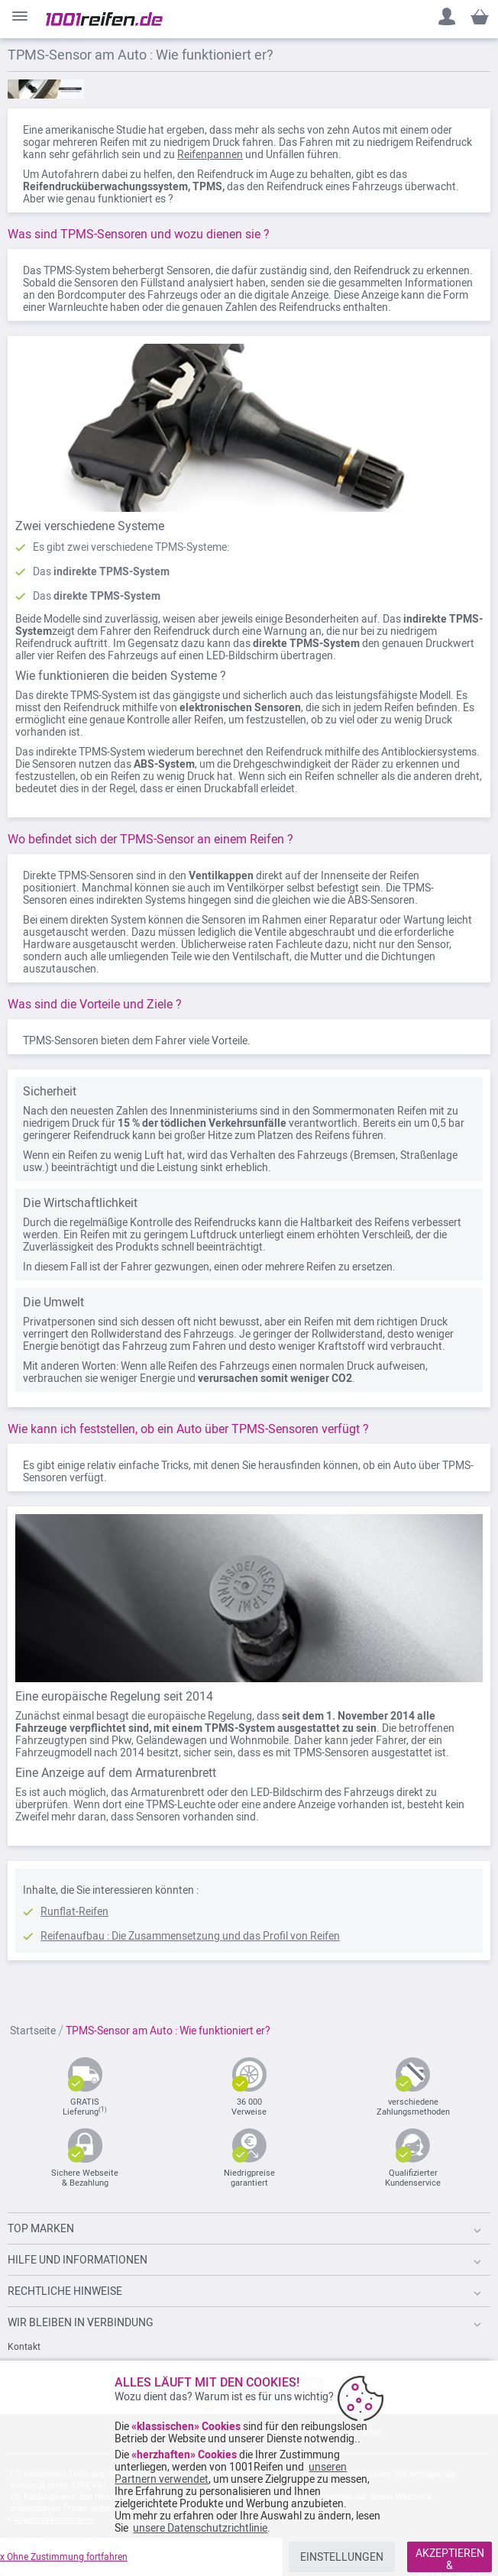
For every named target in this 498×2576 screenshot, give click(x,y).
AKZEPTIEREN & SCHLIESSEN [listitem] (450, 2559)
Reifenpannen (210, 154)
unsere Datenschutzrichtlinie (200, 2528)
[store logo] (104, 19)
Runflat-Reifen (74, 1911)
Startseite (34, 2030)
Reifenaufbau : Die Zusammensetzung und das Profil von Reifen (190, 1936)
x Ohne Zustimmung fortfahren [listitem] (64, 2557)
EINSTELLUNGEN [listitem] (341, 2557)
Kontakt (24, 2346)
